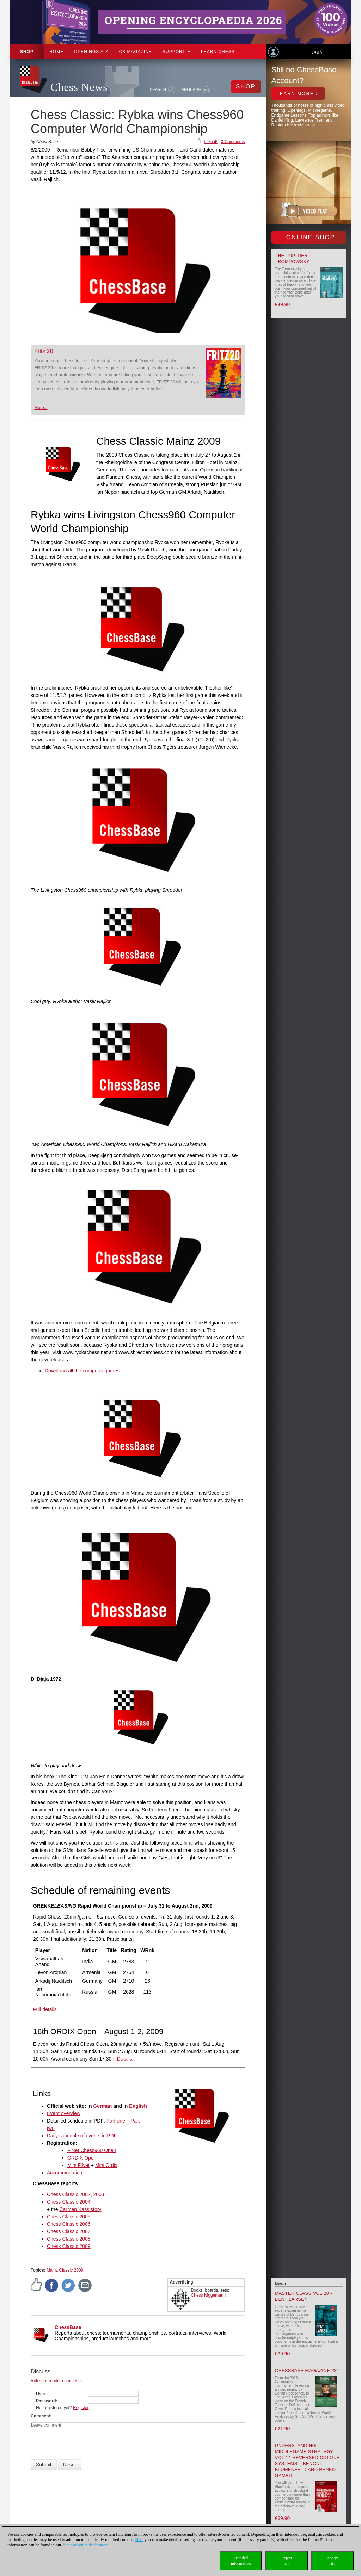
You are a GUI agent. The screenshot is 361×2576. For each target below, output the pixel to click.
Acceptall (332, 2561)
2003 (98, 2194)
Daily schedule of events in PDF (82, 2135)
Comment (40, 2416)
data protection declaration (85, 2545)
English (138, 2106)
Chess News (79, 87)
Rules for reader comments (56, 2380)
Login (315, 52)
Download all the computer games (82, 1370)
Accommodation (64, 2172)
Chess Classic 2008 (69, 2239)
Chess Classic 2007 (69, 2231)
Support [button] (176, 51)
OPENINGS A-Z (91, 51)
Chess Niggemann (208, 2295)
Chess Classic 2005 (69, 2216)
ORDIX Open (81, 2158)
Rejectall (286, 2561)
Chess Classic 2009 (69, 2246)
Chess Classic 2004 (69, 2202)
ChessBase (68, 2327)
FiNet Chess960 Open (91, 2150)
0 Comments (233, 141)
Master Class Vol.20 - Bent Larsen (303, 2296)
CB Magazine (135, 51)
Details (124, 2059)
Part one (115, 2121)
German (102, 2106)
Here (139, 2539)
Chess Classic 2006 (69, 2224)
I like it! (210, 141)
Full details (45, 2009)
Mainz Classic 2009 (65, 2270)
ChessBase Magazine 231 (307, 2370)
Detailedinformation (241, 2561)
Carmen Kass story (80, 2209)
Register (81, 2407)
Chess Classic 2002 (69, 2194)
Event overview (63, 2113)
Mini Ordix (106, 2165)
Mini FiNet (78, 2165)
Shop (26, 51)
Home (56, 51)
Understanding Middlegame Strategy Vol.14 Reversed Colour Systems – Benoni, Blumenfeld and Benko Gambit (307, 2460)
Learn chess (218, 51)
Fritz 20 (43, 351)
